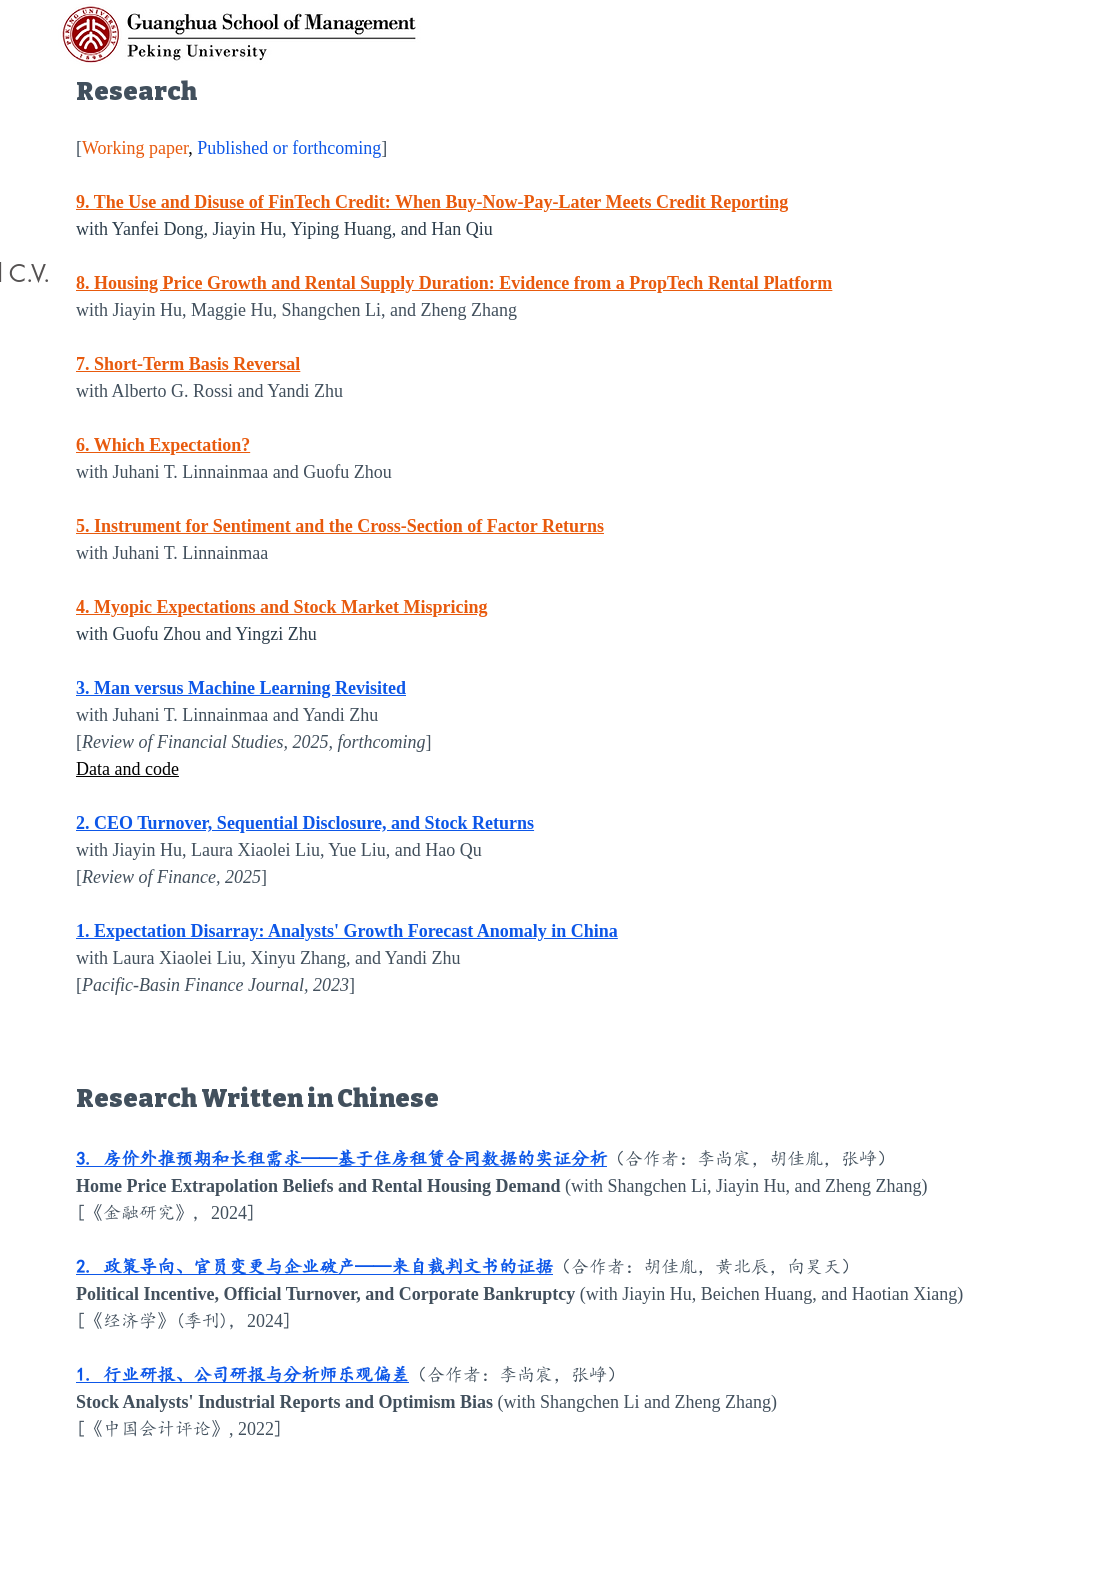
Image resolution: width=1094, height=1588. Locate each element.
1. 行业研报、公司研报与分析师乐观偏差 (242, 1375)
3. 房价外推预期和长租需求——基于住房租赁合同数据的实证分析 (341, 1159)
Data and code (127, 769)
